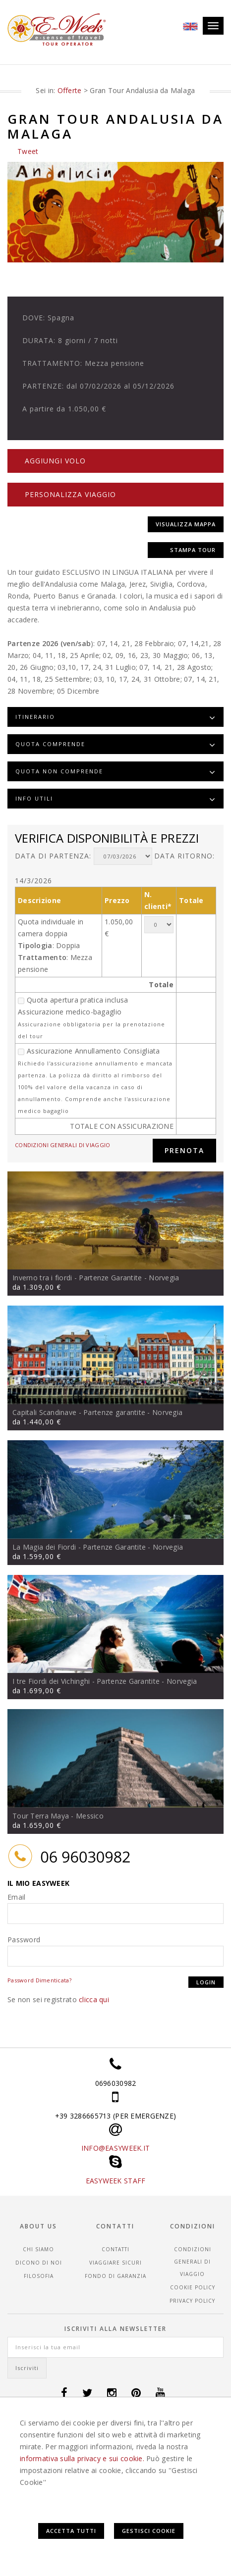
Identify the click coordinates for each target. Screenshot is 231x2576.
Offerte (70, 90)
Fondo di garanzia (115, 2275)
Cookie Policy (192, 2286)
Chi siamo (38, 2248)
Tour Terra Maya (40, 1815)
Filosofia (39, 2275)
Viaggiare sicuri (115, 2262)
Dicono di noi (38, 2262)
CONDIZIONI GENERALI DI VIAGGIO (62, 1145)
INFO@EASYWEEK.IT (115, 2148)
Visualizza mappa (186, 523)
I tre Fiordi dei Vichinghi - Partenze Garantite (86, 1681)
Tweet (27, 151)
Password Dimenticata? (39, 1980)
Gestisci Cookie (148, 2530)
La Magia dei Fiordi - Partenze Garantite (79, 1546)
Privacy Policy (192, 2300)
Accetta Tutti (71, 2530)
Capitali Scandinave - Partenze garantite (78, 1412)
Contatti (115, 2248)
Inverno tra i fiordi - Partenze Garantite (77, 1277)
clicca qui (94, 1999)
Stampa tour (193, 549)
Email (16, 1897)
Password (23, 1939)
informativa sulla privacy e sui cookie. (82, 2458)
